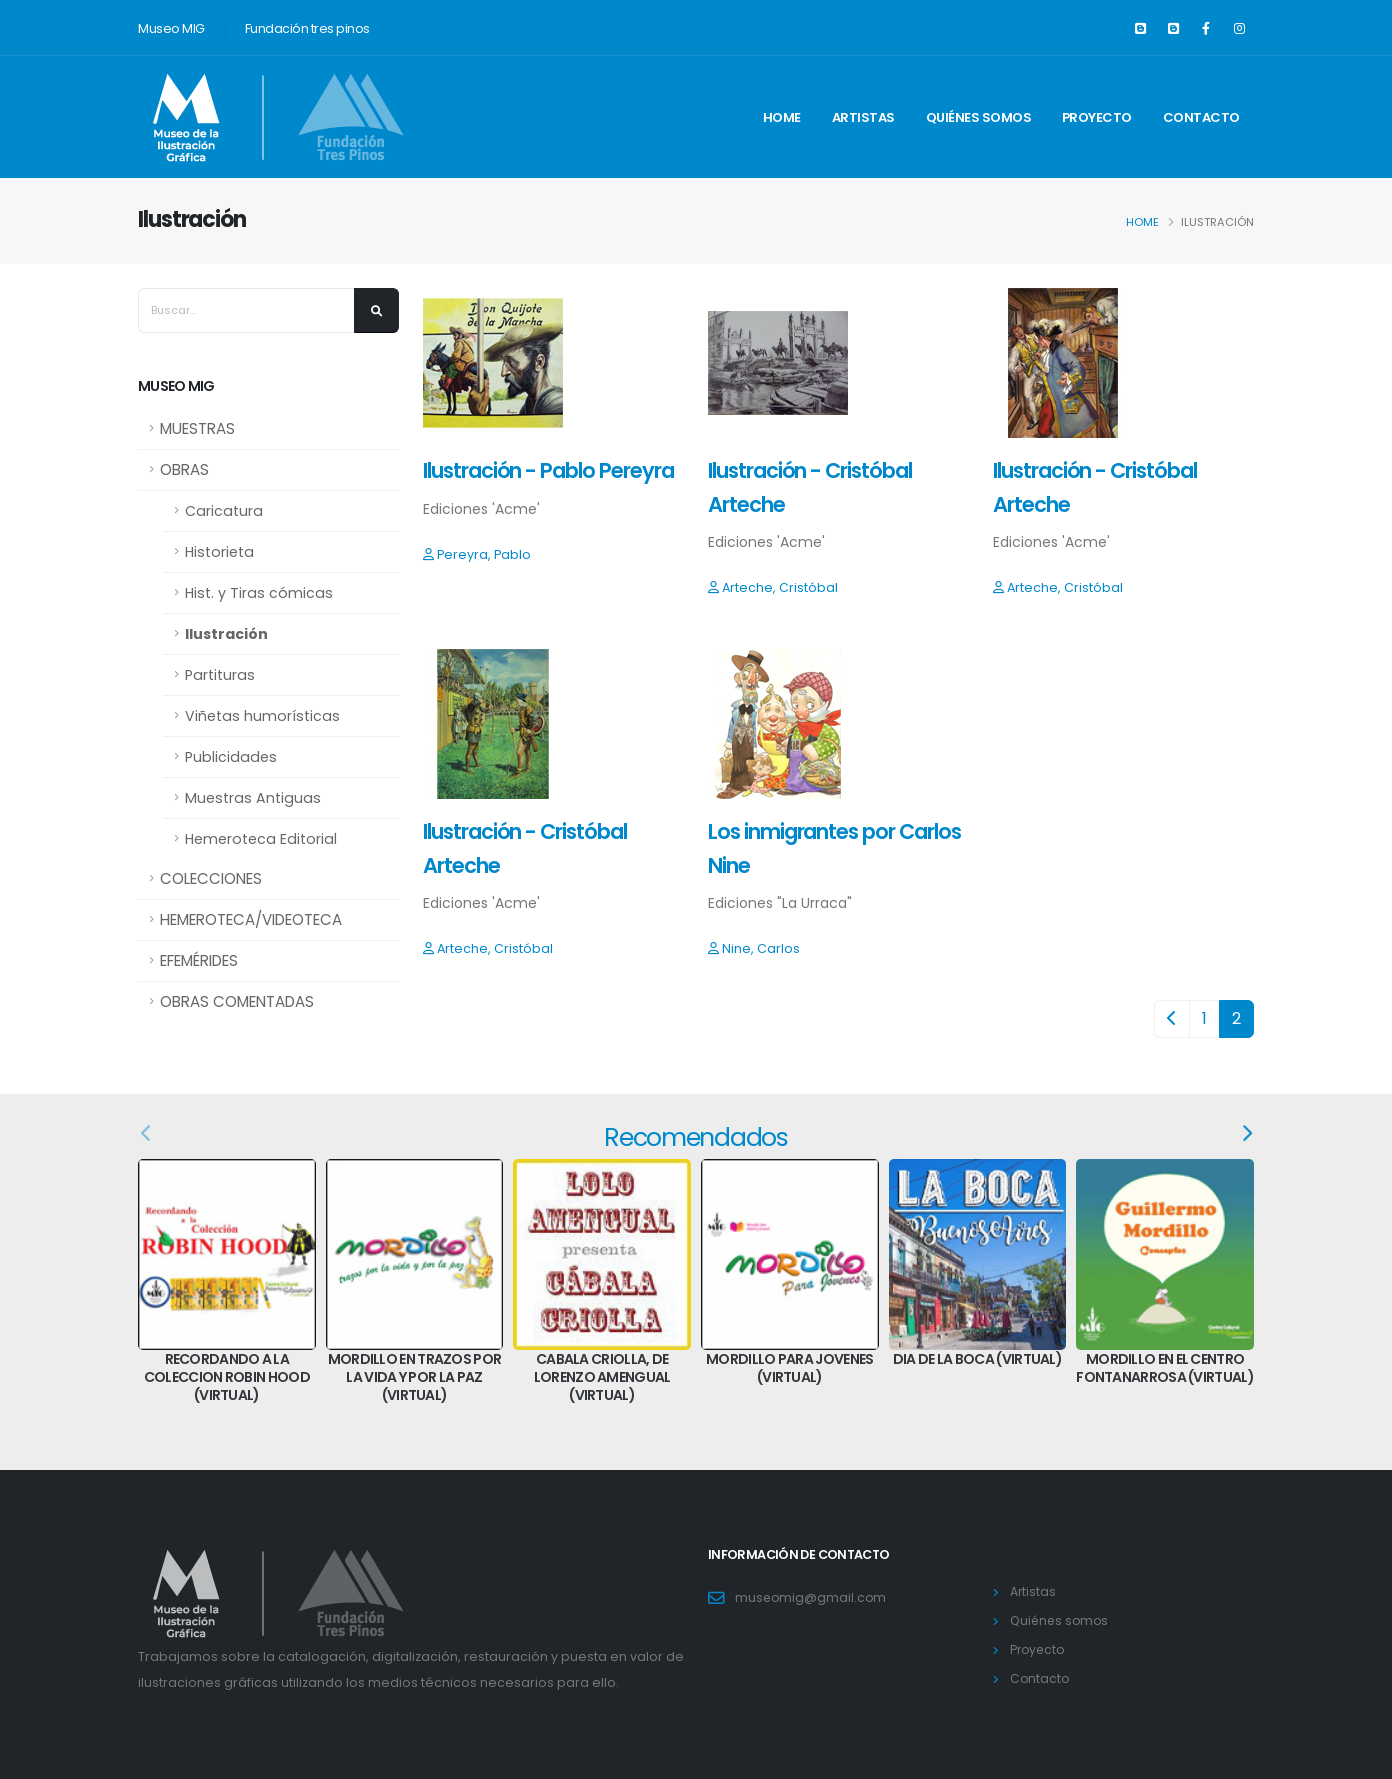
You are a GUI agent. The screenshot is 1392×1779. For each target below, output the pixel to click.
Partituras (220, 675)
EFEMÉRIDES (199, 960)
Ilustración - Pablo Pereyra (548, 470)
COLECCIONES (211, 878)
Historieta (219, 552)
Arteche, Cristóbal (773, 587)
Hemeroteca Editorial (261, 839)
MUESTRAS (197, 428)
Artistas (863, 117)
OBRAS (184, 469)
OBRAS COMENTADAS (237, 1001)
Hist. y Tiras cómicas (259, 593)
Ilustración (226, 634)
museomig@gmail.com (812, 1597)
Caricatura (224, 511)
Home (782, 117)
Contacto (1201, 117)
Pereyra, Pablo (477, 554)
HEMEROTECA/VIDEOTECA (251, 919)
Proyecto (1097, 117)
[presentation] (147, 1134)
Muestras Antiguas (253, 798)
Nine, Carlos (754, 948)
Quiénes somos (979, 117)
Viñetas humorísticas (262, 716)
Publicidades (231, 757)
